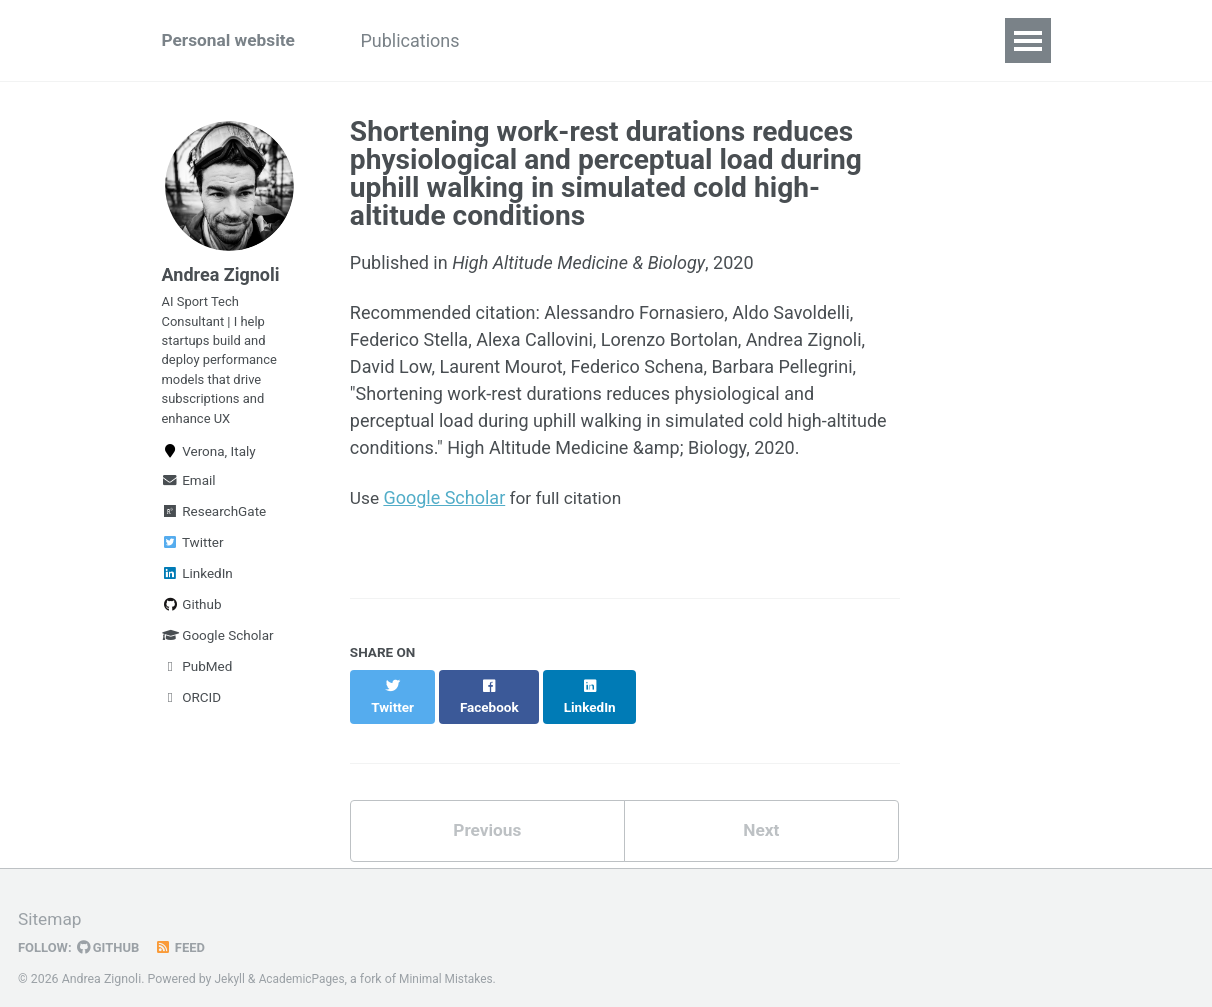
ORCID (192, 713)
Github (192, 620)
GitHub (111, 930)
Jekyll (231, 961)
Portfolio (729, 40)
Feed (185, 930)
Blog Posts (843, 40)
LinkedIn (197, 589)
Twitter (193, 558)
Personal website (231, 40)
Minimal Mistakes (452, 961)
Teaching (622, 40)
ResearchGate (214, 527)
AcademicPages (304, 961)
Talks (529, 40)
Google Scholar (218, 651)
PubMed (197, 682)
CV (934, 40)
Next (761, 812)
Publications (422, 40)
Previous (487, 812)
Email (189, 496)
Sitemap (51, 901)
